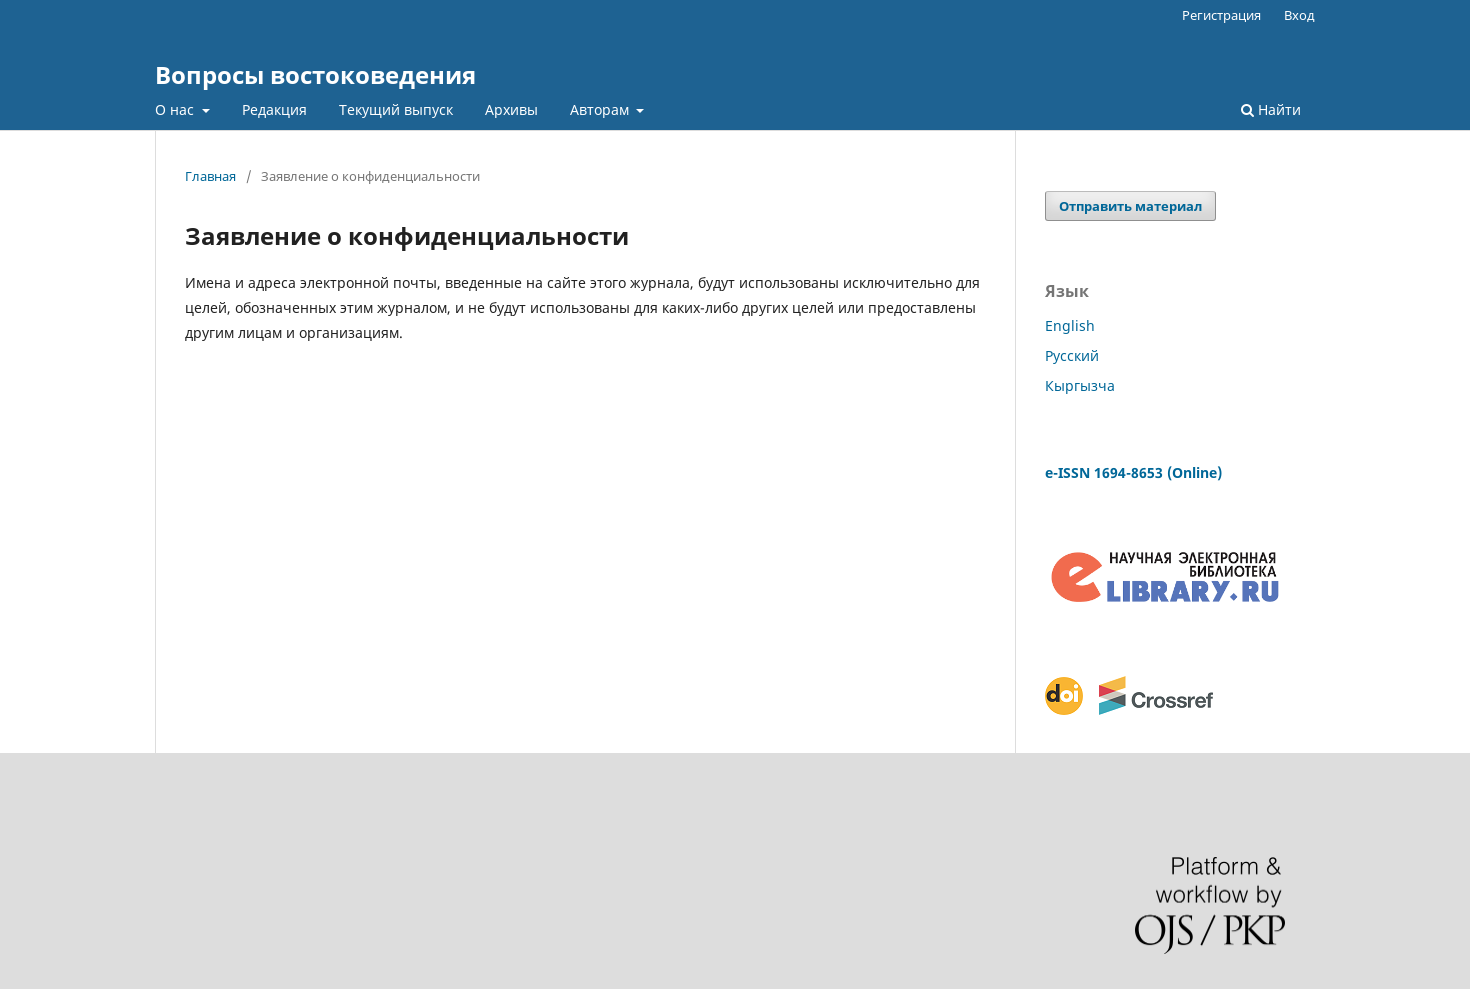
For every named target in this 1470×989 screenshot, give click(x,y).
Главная (210, 176)
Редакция (274, 109)
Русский (1072, 355)
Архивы (511, 109)
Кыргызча (1080, 385)
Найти (1271, 109)
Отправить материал (1130, 206)
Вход (1299, 15)
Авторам (601, 109)
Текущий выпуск (396, 109)
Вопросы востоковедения (315, 74)
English (1070, 325)
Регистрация (1221, 15)
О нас (176, 109)
